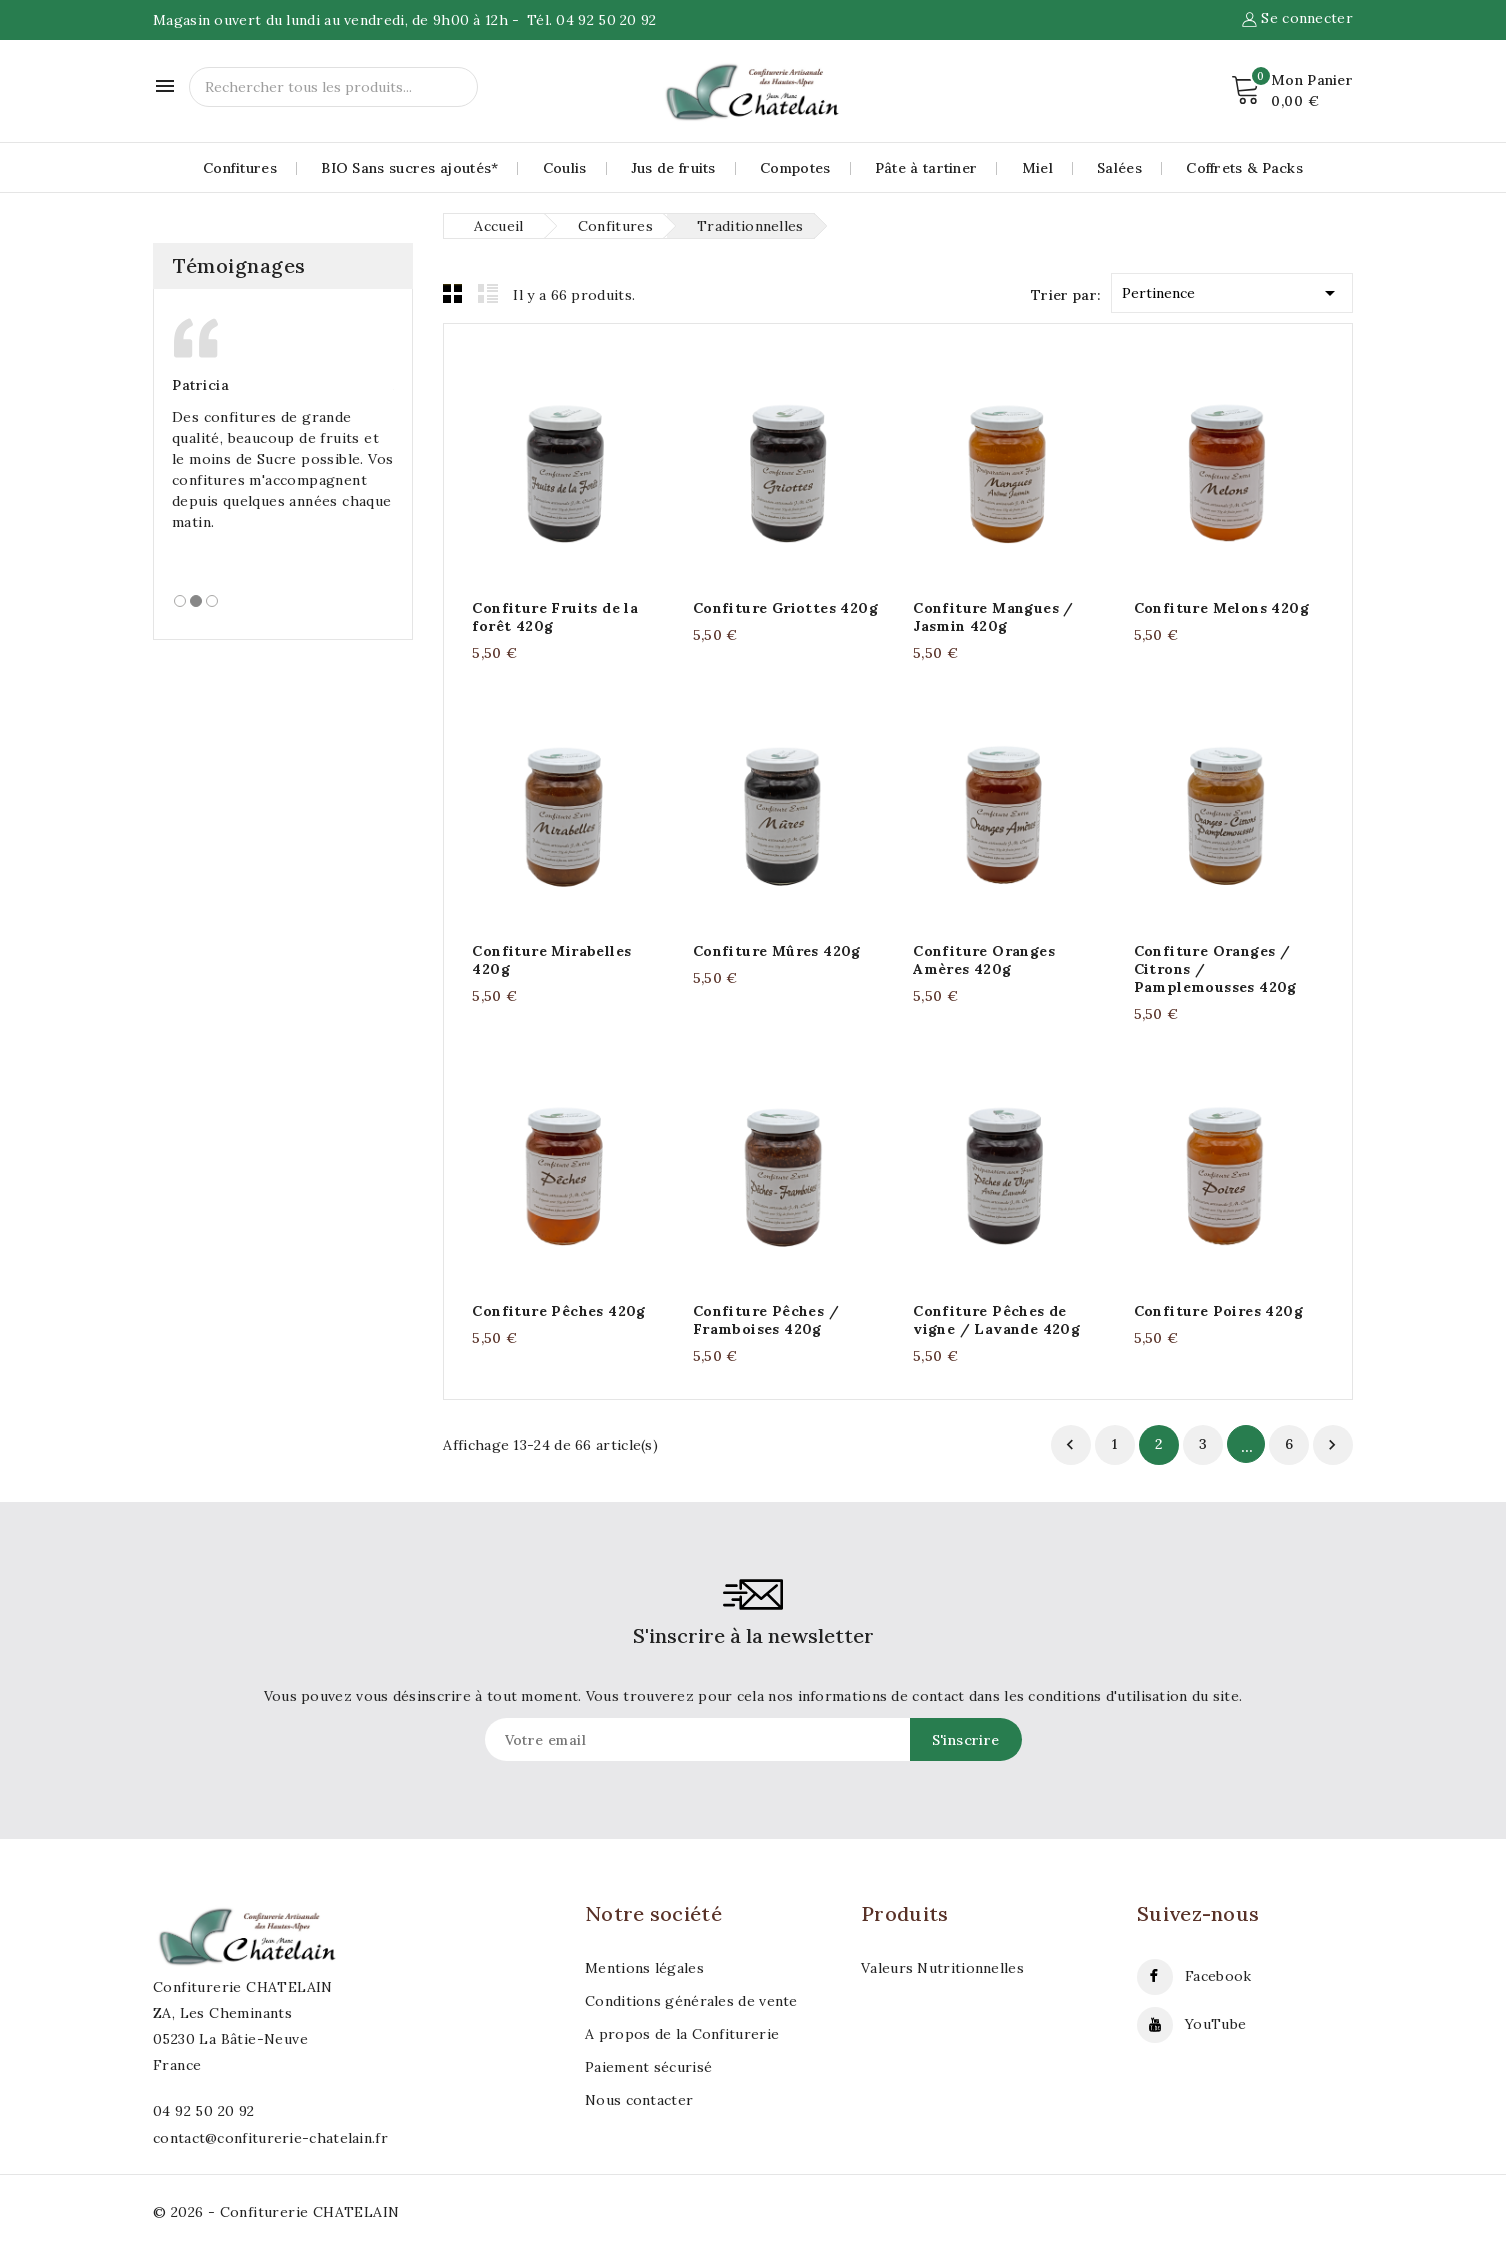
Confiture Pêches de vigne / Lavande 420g (996, 1320)
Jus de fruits (673, 168)
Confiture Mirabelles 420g (551, 960)
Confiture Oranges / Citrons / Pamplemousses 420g (1215, 969)
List (488, 293)
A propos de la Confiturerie (682, 2034)
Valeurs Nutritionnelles (942, 1968)
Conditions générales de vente (691, 2001)
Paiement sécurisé (648, 2067)
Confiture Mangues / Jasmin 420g (993, 617)
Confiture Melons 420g (1221, 608)
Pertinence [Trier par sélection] (1232, 289)
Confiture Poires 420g (1218, 1311)
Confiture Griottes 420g (785, 608)
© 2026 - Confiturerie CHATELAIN (276, 2212)
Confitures (240, 168)
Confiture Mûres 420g (777, 951)
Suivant (1332, 1445)
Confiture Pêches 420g (558, 1311)
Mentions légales (644, 1968)
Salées (1119, 168)
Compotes (795, 168)
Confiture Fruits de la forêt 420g (555, 617)
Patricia (200, 385)
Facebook (1218, 1976)
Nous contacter (639, 2100)
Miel (1037, 168)
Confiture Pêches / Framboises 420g (766, 1320)
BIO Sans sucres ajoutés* (409, 168)
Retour (1070, 1445)
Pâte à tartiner (926, 168)
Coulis (565, 168)
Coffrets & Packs (1244, 168)
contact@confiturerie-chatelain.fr (270, 2138)
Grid (453, 293)
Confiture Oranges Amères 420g (984, 960)
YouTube (1215, 2024)
